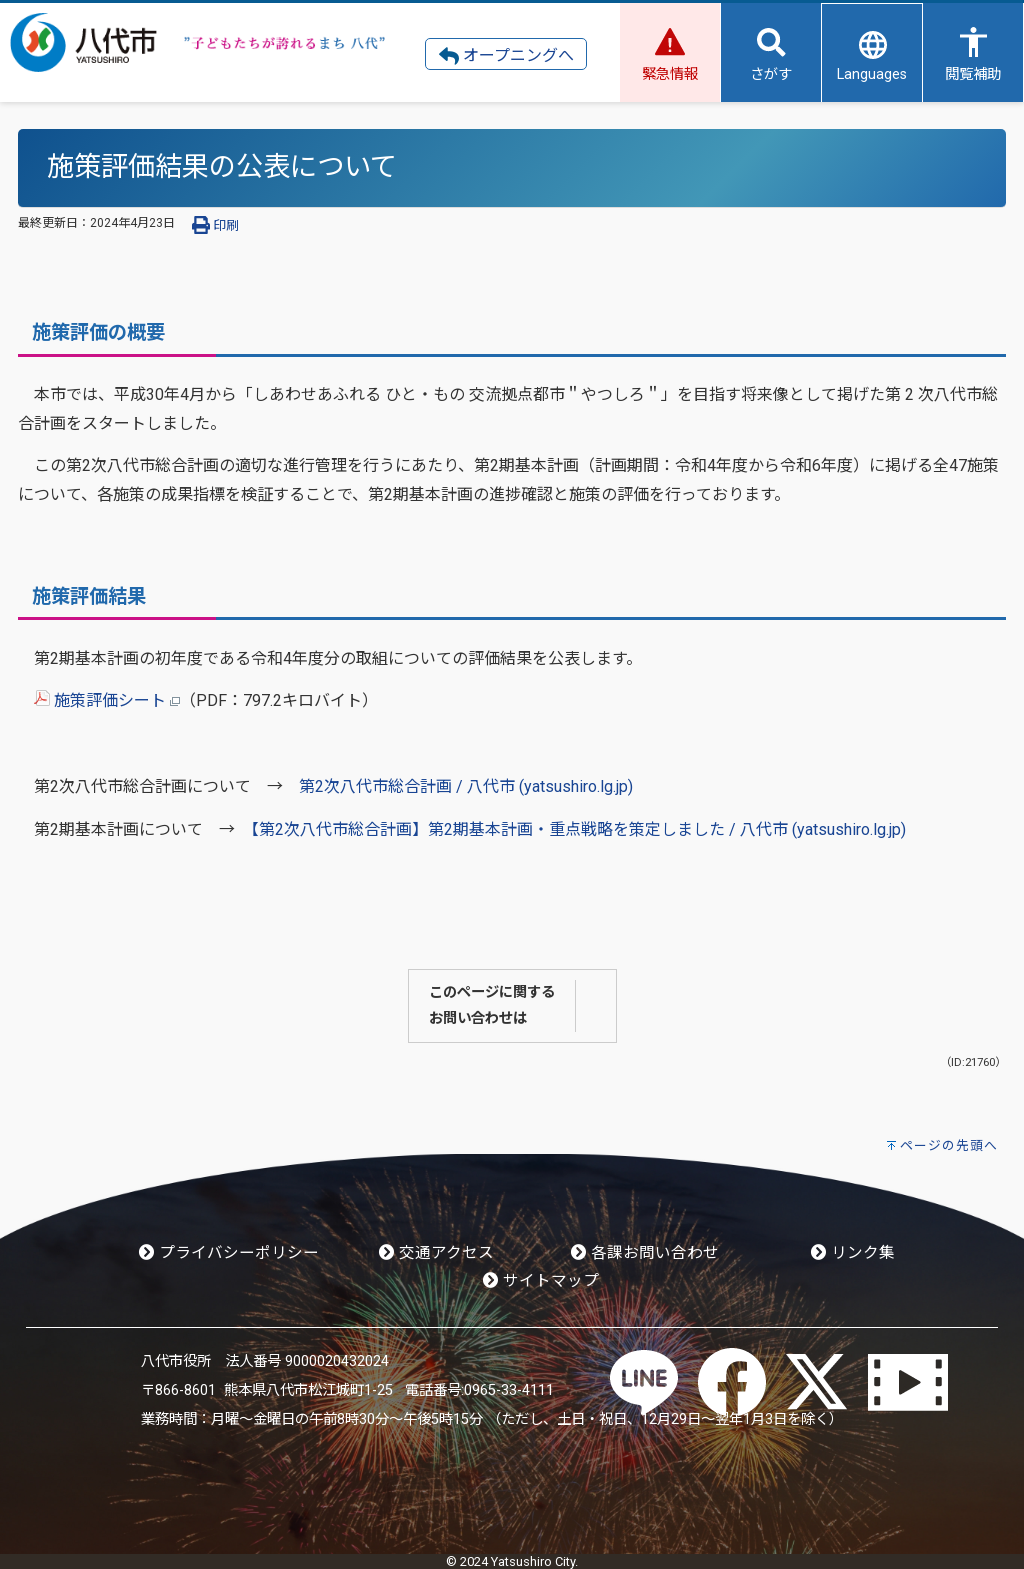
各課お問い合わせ (645, 1253)
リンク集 (853, 1253)
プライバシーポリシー (229, 1253)
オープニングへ (506, 56)
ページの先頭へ (949, 1145)
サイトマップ (541, 1281)
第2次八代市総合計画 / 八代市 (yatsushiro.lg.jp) (466, 786)
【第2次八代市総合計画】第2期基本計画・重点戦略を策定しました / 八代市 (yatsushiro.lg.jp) (578, 829)
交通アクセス (436, 1253)
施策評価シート (107, 700)
